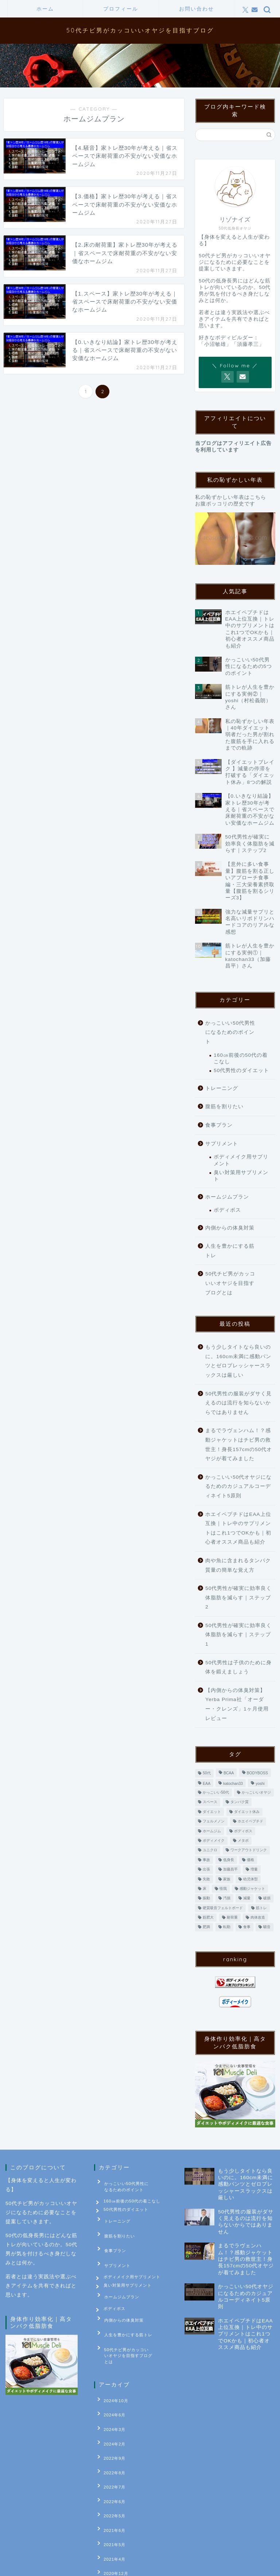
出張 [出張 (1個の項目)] (206, 1870)
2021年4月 (110, 2503)
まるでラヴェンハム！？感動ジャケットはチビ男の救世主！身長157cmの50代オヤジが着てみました (238, 1444)
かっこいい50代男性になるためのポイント (230, 1032)
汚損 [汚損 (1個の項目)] (226, 1898)
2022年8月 (110, 2436)
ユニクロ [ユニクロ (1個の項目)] (210, 1850)
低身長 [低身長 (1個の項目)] (228, 1860)
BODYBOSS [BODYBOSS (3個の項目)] (257, 1773)
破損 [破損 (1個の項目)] (267, 1898)
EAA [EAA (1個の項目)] (206, 1784)
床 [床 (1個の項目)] (204, 1889)
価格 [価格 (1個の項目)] (250, 1860)
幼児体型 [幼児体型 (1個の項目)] (250, 1879)
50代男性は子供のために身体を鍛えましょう (238, 1667)
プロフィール (120, 8)
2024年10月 (112, 2379)
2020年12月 (112, 2514)
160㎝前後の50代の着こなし (241, 1058)
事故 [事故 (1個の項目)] (206, 1860)
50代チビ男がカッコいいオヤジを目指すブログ (140, 30)
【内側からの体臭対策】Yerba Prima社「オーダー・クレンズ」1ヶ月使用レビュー (237, 1704)
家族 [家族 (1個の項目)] (226, 1879)
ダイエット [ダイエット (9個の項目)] (212, 1812)
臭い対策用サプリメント (241, 1176)
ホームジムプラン (227, 1197)
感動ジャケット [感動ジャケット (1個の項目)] (252, 1889)
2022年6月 (110, 2458)
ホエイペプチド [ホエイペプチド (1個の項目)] (250, 1821)
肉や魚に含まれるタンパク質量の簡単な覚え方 (238, 1565)
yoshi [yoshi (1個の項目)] (260, 1784)
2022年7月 (110, 2447)
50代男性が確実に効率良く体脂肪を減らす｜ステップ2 (238, 1598)
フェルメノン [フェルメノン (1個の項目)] (214, 1821)
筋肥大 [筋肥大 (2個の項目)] (208, 1917)
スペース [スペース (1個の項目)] (210, 1802)
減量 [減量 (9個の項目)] (246, 1898)
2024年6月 (110, 2391)
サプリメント (221, 1143)
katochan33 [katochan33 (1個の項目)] (233, 1784)
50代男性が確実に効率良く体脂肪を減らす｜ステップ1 (238, 1635)
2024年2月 (110, 2413)
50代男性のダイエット (241, 1070)
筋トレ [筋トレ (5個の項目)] (261, 1908)
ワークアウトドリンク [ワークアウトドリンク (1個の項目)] (248, 1850)
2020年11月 (112, 2526)
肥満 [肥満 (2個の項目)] (206, 1927)
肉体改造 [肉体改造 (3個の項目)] (257, 1917)
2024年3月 (110, 2402)
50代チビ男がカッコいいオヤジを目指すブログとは (230, 1283)
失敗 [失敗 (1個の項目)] (206, 1879)
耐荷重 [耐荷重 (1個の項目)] (232, 1917)
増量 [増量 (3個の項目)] (254, 1870)
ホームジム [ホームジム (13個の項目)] (212, 1831)
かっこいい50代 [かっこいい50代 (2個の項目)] (216, 1792)
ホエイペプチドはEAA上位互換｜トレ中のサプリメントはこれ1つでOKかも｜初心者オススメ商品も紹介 (238, 1528)
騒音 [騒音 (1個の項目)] (267, 1927)
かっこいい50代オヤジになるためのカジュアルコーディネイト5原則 (238, 1486)
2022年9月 (110, 2424)
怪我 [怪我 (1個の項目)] (223, 1889)
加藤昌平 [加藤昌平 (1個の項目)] (230, 1870)
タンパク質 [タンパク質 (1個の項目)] (239, 1802)
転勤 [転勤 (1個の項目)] (226, 1927)
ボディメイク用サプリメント (241, 1160)
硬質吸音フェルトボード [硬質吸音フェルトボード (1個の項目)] (223, 1908)
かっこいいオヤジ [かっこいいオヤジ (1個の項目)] (256, 1792)
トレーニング (221, 1088)
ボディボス (227, 1210)
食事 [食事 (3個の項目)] (246, 1927)
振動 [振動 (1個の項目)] (206, 1898)
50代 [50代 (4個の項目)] (207, 1773)
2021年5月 (110, 2492)
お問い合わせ (196, 8)
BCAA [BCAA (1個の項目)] (228, 1773)
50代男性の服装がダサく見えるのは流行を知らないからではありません (238, 1403)
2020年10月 (112, 2536)
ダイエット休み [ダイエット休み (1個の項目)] (247, 1812)
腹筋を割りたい (224, 1106)
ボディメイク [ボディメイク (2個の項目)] (214, 1840)
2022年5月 (110, 2469)
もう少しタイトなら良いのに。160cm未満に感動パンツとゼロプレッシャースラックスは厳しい (238, 1361)
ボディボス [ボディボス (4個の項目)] (243, 1831)
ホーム (45, 8)
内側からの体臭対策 (229, 1228)
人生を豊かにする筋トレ (229, 1250)
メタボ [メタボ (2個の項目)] (243, 1840)
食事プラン (219, 1125)
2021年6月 (110, 2480)
